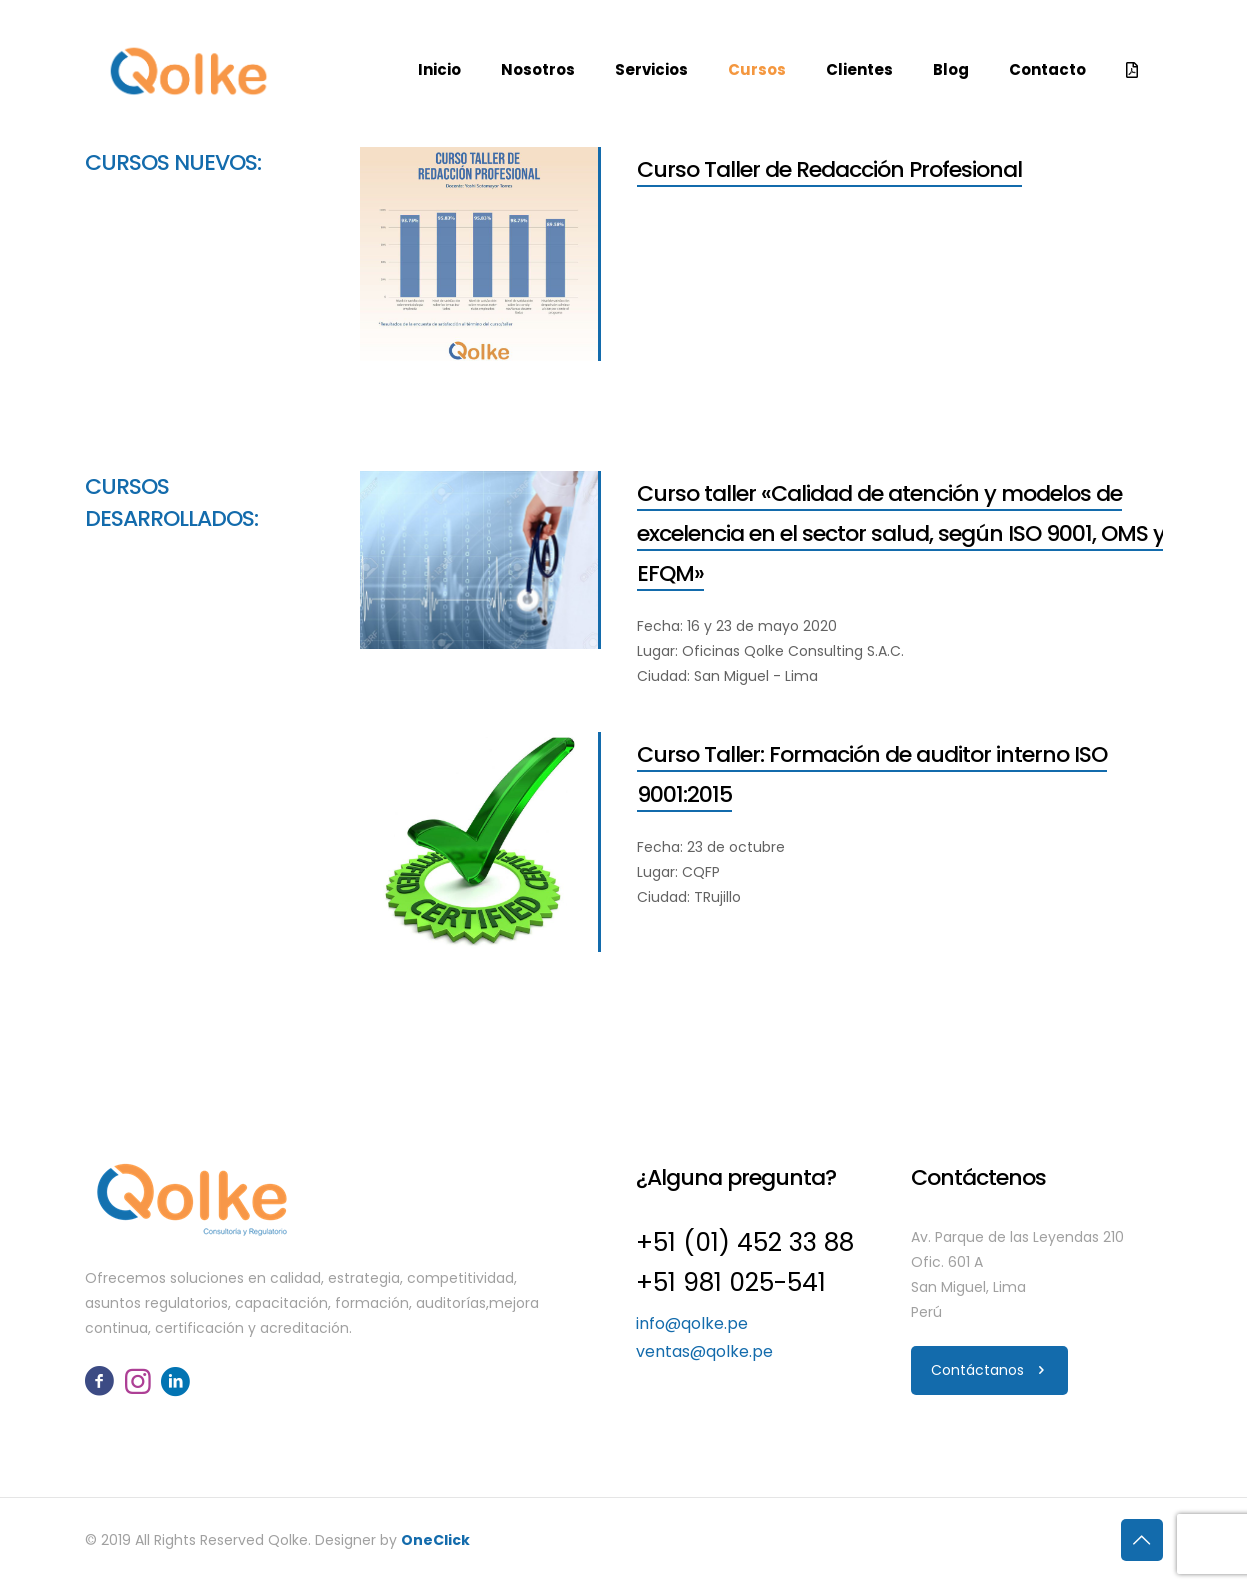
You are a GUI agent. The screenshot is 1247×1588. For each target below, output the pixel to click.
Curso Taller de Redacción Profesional (829, 169)
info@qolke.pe (692, 1323)
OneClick (435, 1540)
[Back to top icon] (1142, 1540)
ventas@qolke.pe (704, 1351)
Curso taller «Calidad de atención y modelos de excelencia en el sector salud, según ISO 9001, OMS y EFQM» (901, 533)
